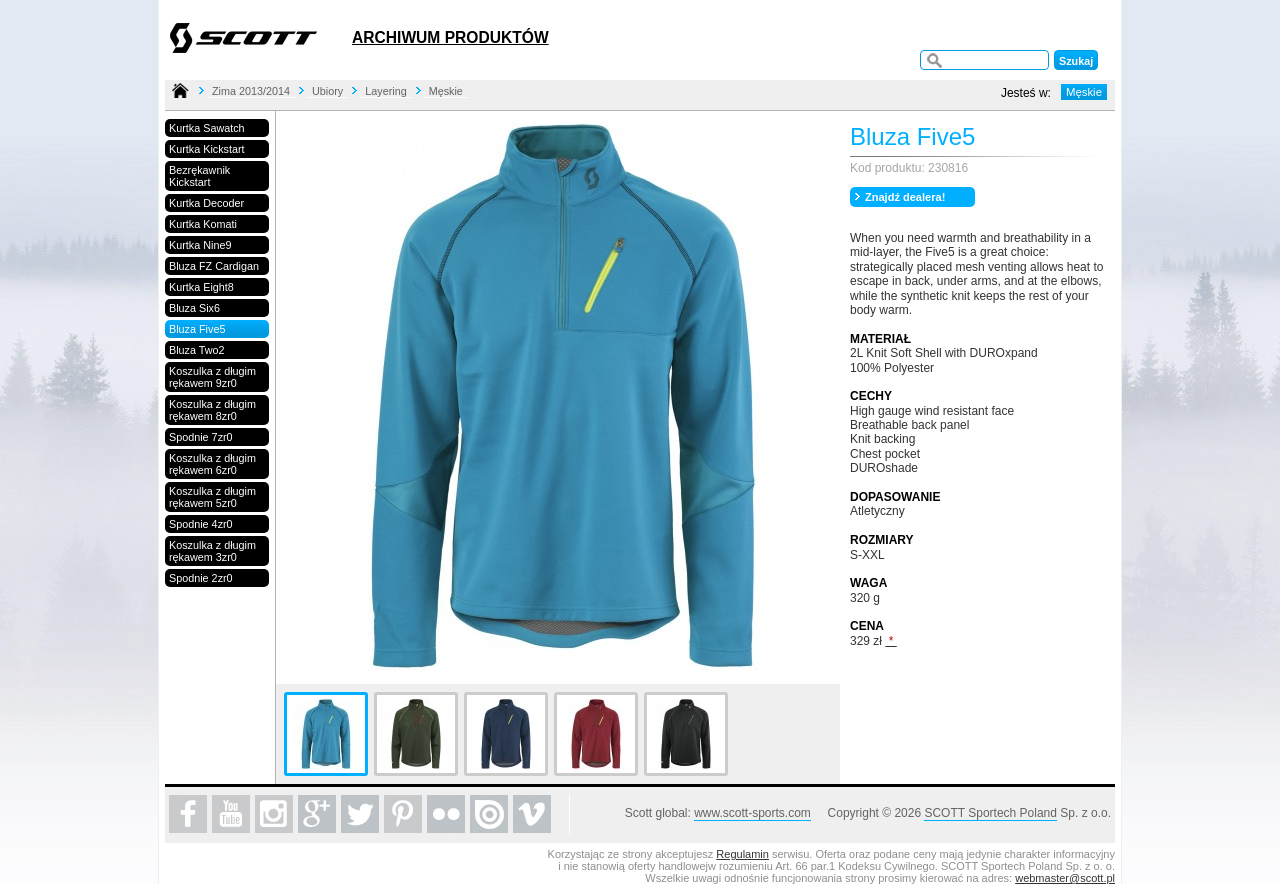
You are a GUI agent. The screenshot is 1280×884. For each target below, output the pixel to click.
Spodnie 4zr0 (201, 524)
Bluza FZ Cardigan (214, 266)
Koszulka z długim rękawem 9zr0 (212, 377)
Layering (385, 91)
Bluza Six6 (194, 308)
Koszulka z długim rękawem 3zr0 (212, 551)
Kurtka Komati (203, 224)
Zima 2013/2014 (251, 91)
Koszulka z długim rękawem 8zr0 (212, 410)
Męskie (446, 91)
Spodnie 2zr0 (201, 578)
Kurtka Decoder (206, 203)
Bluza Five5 (197, 329)
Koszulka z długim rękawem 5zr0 (212, 497)
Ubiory (327, 91)
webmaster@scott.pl (1065, 878)
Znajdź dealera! (905, 197)
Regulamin (742, 854)
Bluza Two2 (197, 350)
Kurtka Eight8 (201, 287)
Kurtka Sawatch (207, 128)
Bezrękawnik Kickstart (199, 176)
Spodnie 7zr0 (201, 437)
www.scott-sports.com (752, 813)
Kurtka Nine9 (200, 245)
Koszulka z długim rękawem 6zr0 (212, 464)
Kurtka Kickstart (207, 149)
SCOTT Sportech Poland (990, 813)
